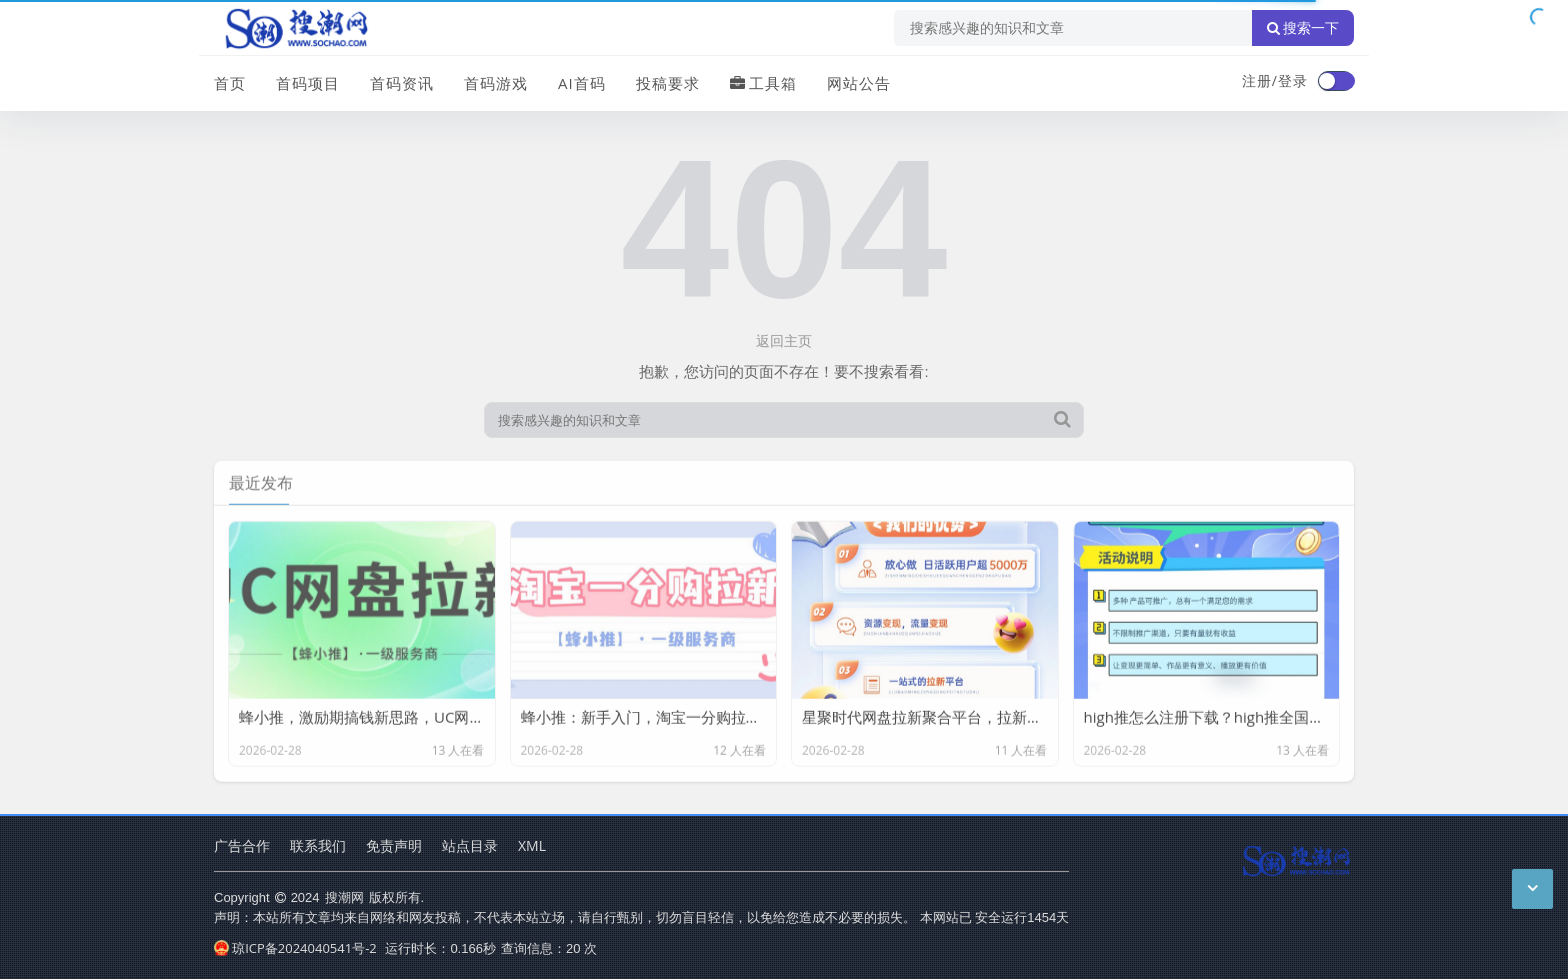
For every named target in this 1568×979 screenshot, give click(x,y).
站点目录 (470, 845)
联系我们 (318, 845)
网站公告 (859, 83)
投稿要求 (668, 83)
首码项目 (308, 83)
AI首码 (582, 83)
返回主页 (784, 340)
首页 (230, 83)
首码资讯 (402, 83)
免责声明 (394, 845)
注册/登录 (1275, 80)
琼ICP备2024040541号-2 (295, 948)
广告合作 (242, 845)
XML (532, 845)
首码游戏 (496, 83)
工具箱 (763, 83)
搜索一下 (1303, 28)
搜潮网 (344, 897)
